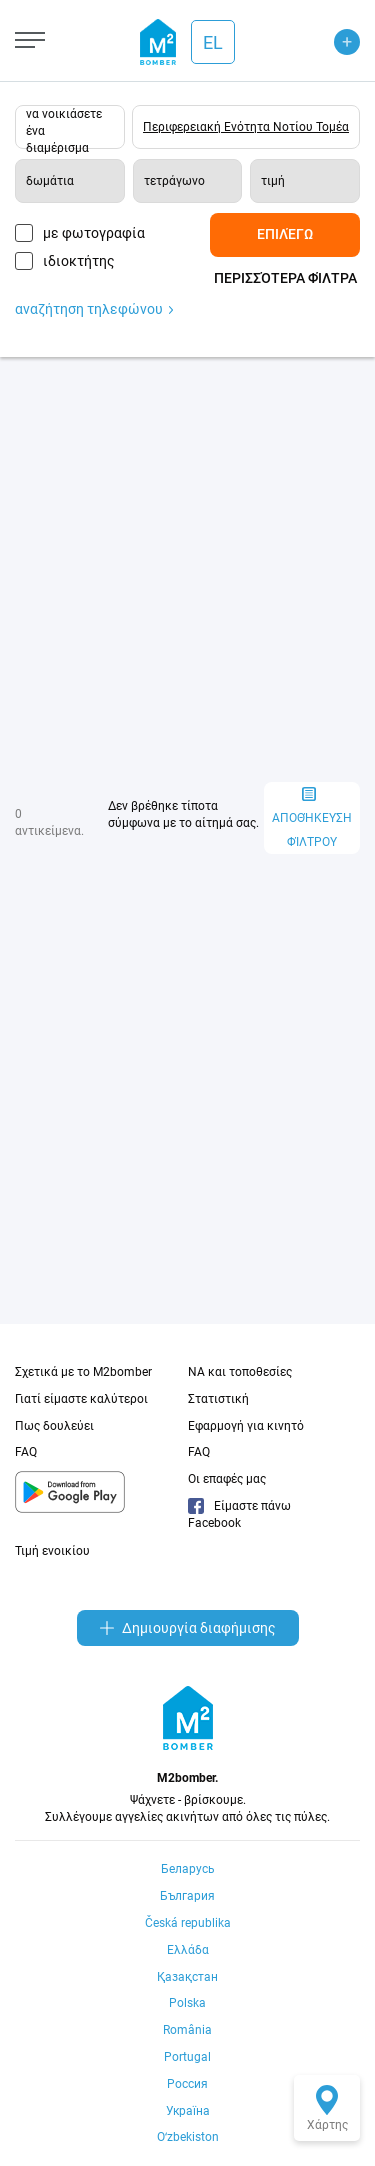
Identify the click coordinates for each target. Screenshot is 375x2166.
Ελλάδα (188, 1950)
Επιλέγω (285, 234)
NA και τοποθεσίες (240, 1372)
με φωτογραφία (94, 233)
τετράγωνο (174, 181)
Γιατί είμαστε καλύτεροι (81, 1399)
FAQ (26, 1452)
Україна (188, 2111)
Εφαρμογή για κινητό (246, 1426)
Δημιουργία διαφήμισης (188, 1628)
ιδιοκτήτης (79, 261)
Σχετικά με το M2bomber (83, 1372)
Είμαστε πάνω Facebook (239, 1514)
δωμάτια (50, 181)
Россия (187, 2084)
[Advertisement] (187, 569)
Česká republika (188, 1923)
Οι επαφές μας (227, 1479)
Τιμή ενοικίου (52, 1551)
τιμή (273, 181)
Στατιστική (218, 1399)
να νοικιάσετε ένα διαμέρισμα (64, 128)
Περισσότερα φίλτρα (285, 278)
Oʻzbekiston (188, 2137)
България (187, 1896)
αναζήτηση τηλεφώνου (94, 309)
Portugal (187, 2057)
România (187, 2030)
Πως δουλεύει (54, 1426)
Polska (187, 2003)
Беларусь (188, 1869)
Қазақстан (187, 1977)
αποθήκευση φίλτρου (312, 818)
